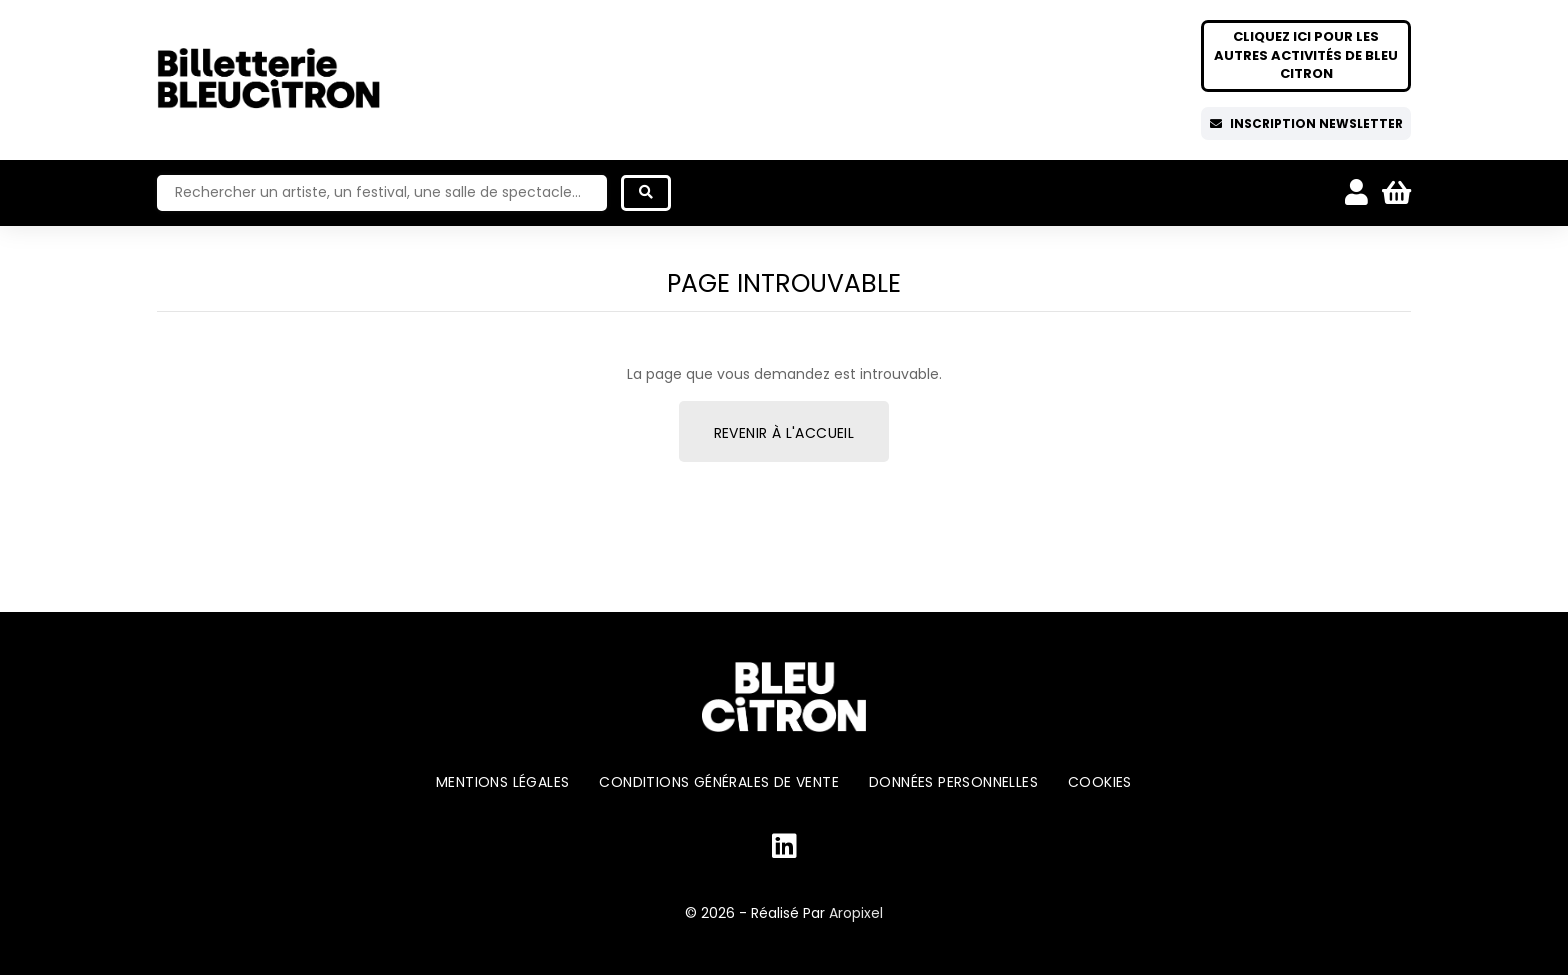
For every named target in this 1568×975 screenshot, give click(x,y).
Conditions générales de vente (719, 782)
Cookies (1100, 782)
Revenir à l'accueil (784, 433)
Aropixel (856, 913)
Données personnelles (953, 782)
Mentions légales (502, 782)
